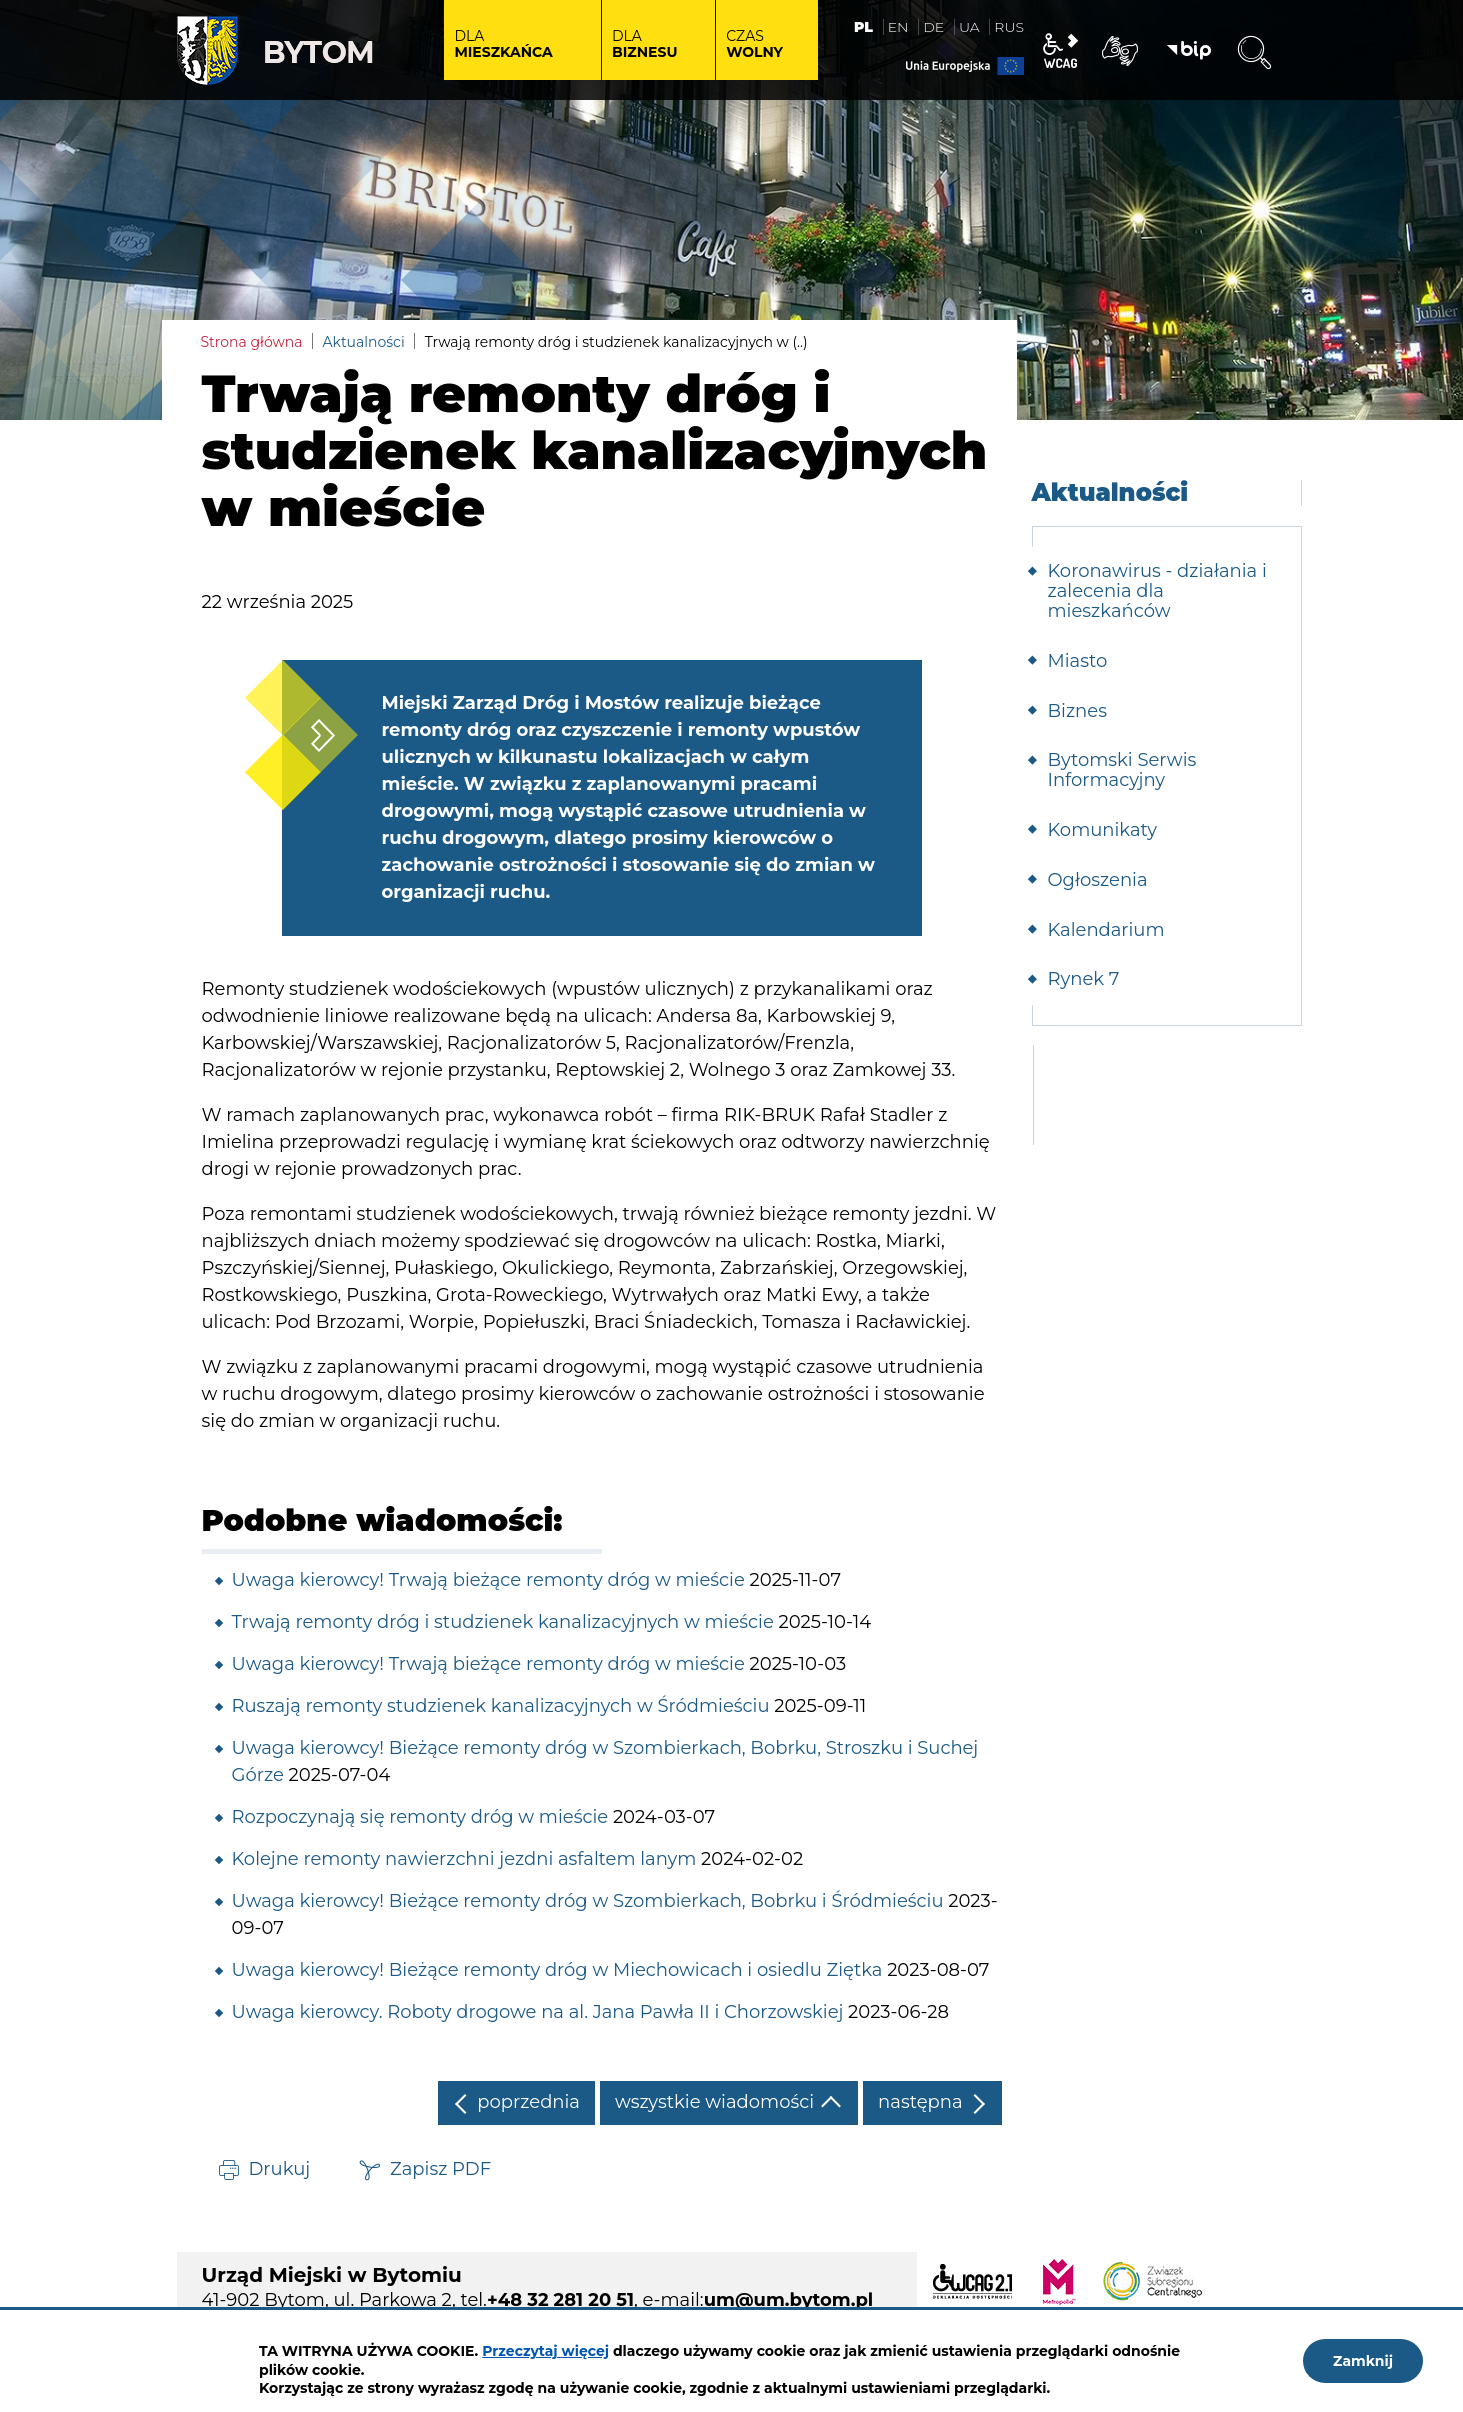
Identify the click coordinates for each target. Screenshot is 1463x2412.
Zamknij (1363, 2361)
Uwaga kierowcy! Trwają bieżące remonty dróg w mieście (488, 1580)
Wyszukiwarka (1255, 53)
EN (898, 27)
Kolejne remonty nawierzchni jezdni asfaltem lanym (464, 1859)
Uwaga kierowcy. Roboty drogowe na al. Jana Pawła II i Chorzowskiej (538, 2012)
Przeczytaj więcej (545, 2351)
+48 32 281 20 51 (560, 2300)
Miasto (1078, 661)
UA (969, 27)
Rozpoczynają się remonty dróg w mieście (420, 1817)
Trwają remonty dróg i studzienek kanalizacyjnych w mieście (503, 1622)
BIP (1189, 51)
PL (863, 27)
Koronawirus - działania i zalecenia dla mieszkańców (1157, 591)
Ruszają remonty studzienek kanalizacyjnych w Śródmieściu (501, 1706)
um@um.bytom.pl (789, 2300)
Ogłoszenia (1098, 880)
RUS (1009, 27)
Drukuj (280, 2169)
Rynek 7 (1084, 979)
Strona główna (252, 342)
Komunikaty (1102, 830)
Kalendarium (1106, 930)
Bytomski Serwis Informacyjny (1122, 770)
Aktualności (364, 342)
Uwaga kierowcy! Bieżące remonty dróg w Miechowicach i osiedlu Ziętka (557, 1970)
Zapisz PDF (440, 2169)
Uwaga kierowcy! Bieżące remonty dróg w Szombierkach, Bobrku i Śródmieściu (588, 1901)
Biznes (1077, 711)
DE (933, 27)
